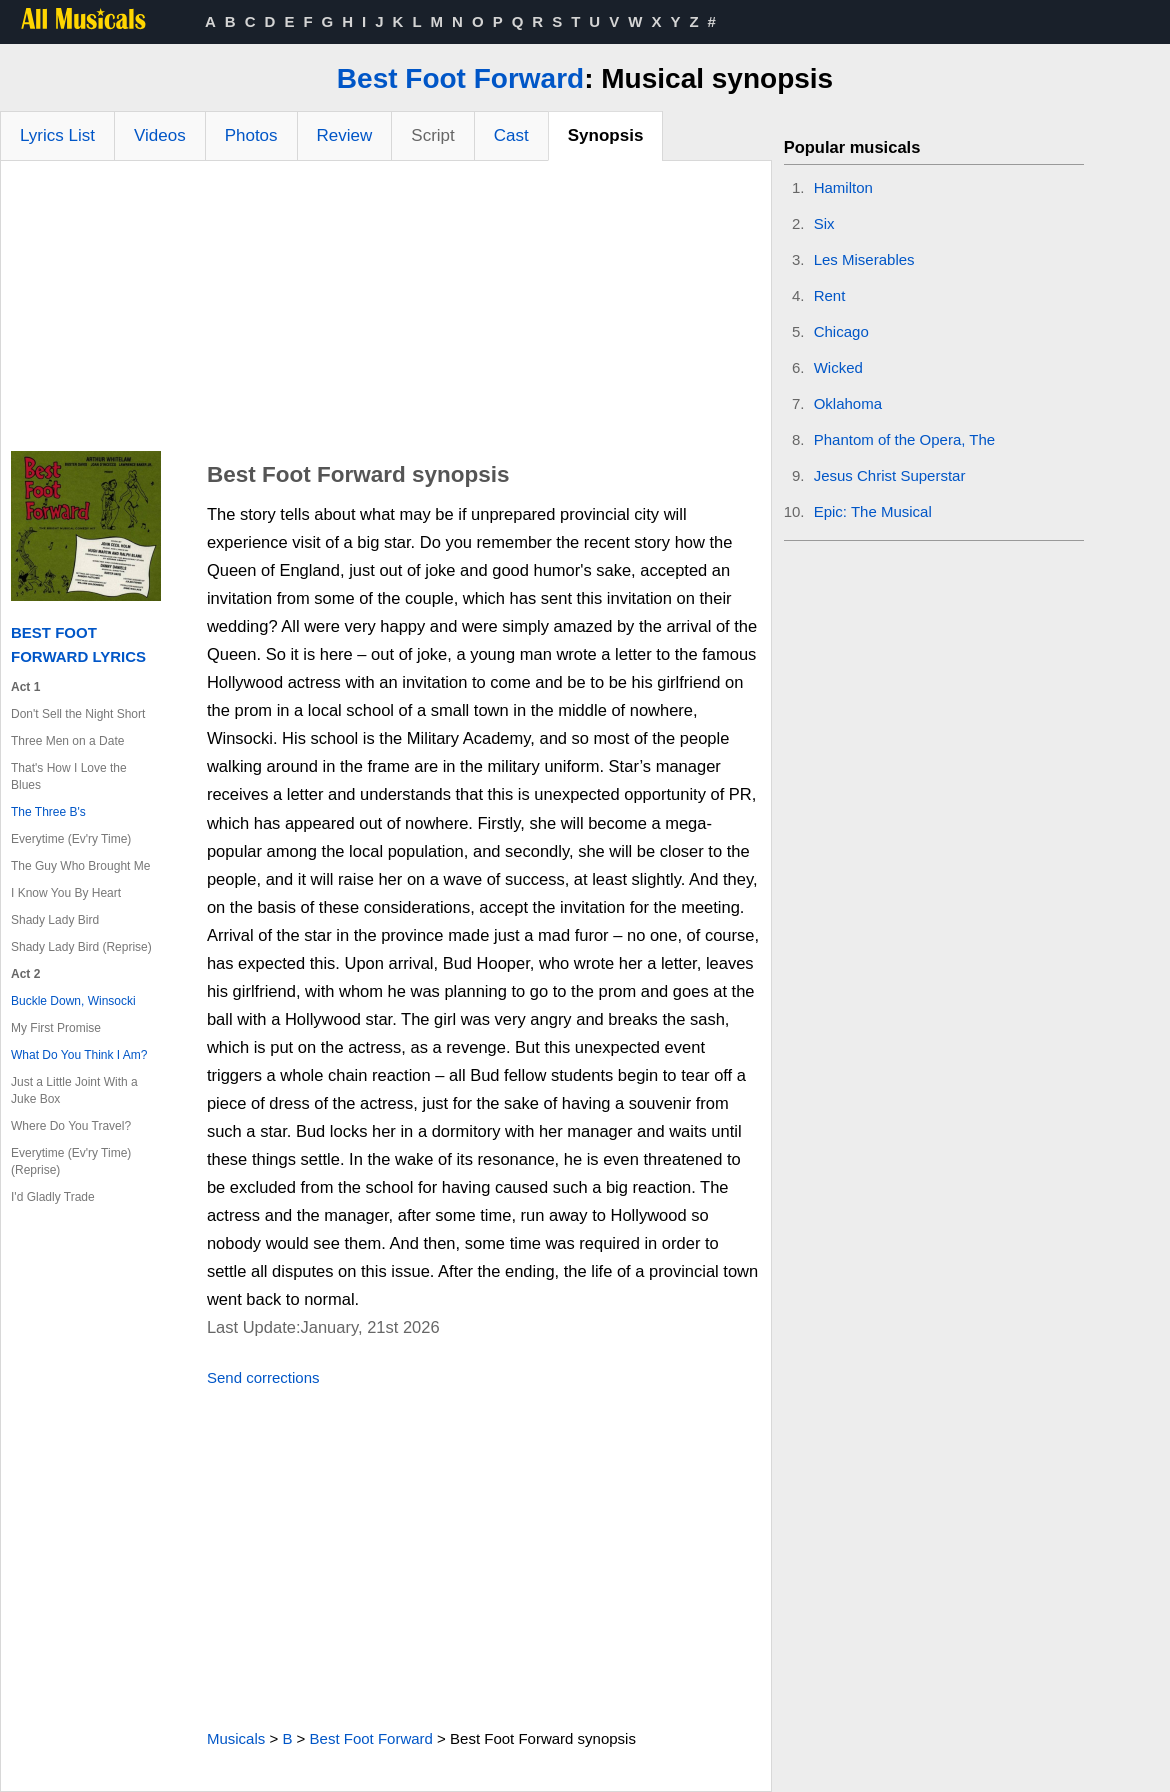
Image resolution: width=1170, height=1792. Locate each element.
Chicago (841, 331)
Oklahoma (848, 403)
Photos (251, 135)
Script (432, 135)
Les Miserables (864, 259)
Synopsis (606, 135)
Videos (160, 135)
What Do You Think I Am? (79, 1055)
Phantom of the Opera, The (905, 439)
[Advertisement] (386, 311)
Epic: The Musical (873, 511)
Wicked (838, 367)
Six (824, 223)
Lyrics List (57, 135)
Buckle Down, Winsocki (73, 1001)
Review (345, 135)
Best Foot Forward (460, 78)
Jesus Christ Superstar (890, 475)
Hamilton (843, 187)
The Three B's (48, 812)
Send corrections (263, 1377)
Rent (830, 295)
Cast (511, 135)
